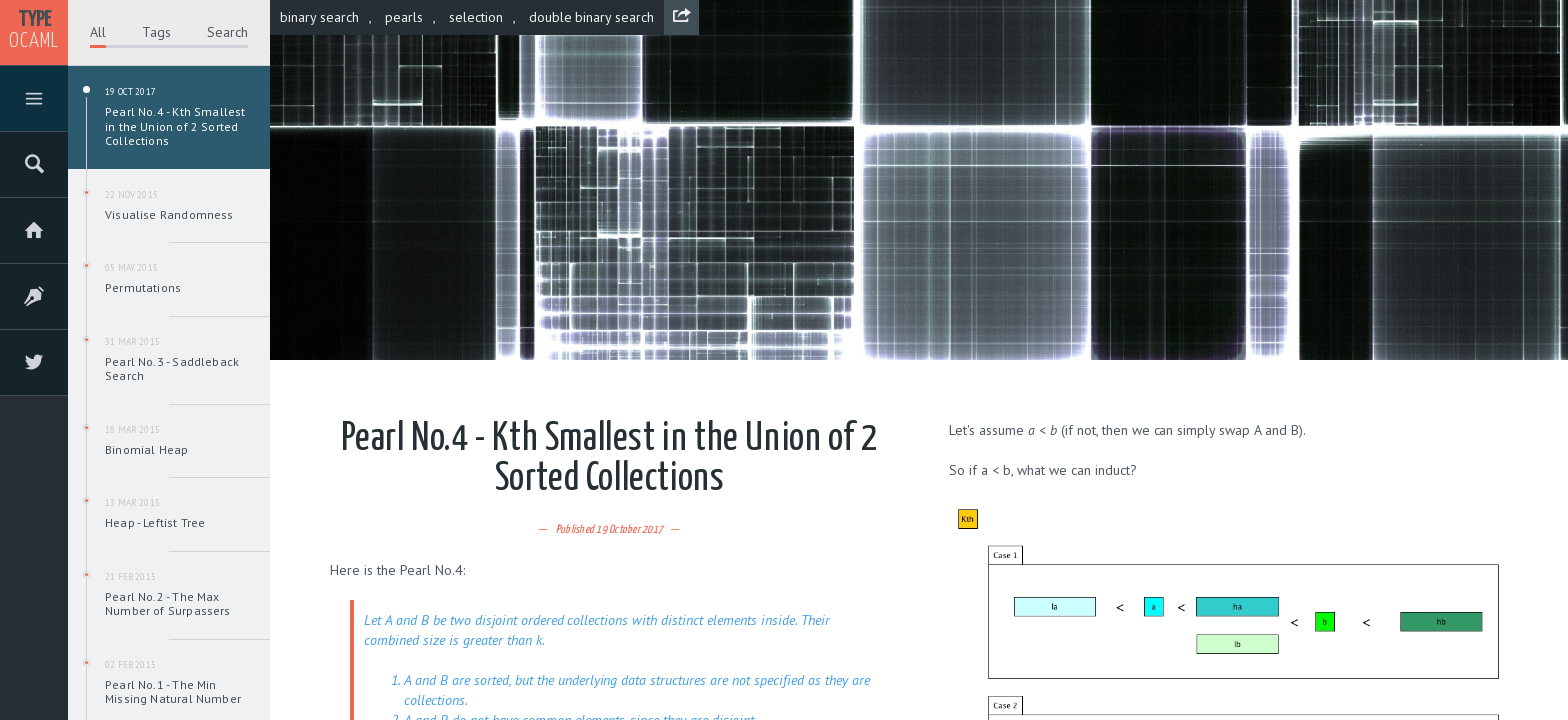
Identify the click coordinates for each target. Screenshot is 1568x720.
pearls (404, 17)
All (98, 32)
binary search (319, 17)
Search (227, 32)
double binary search (592, 17)
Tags (156, 32)
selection (476, 17)
